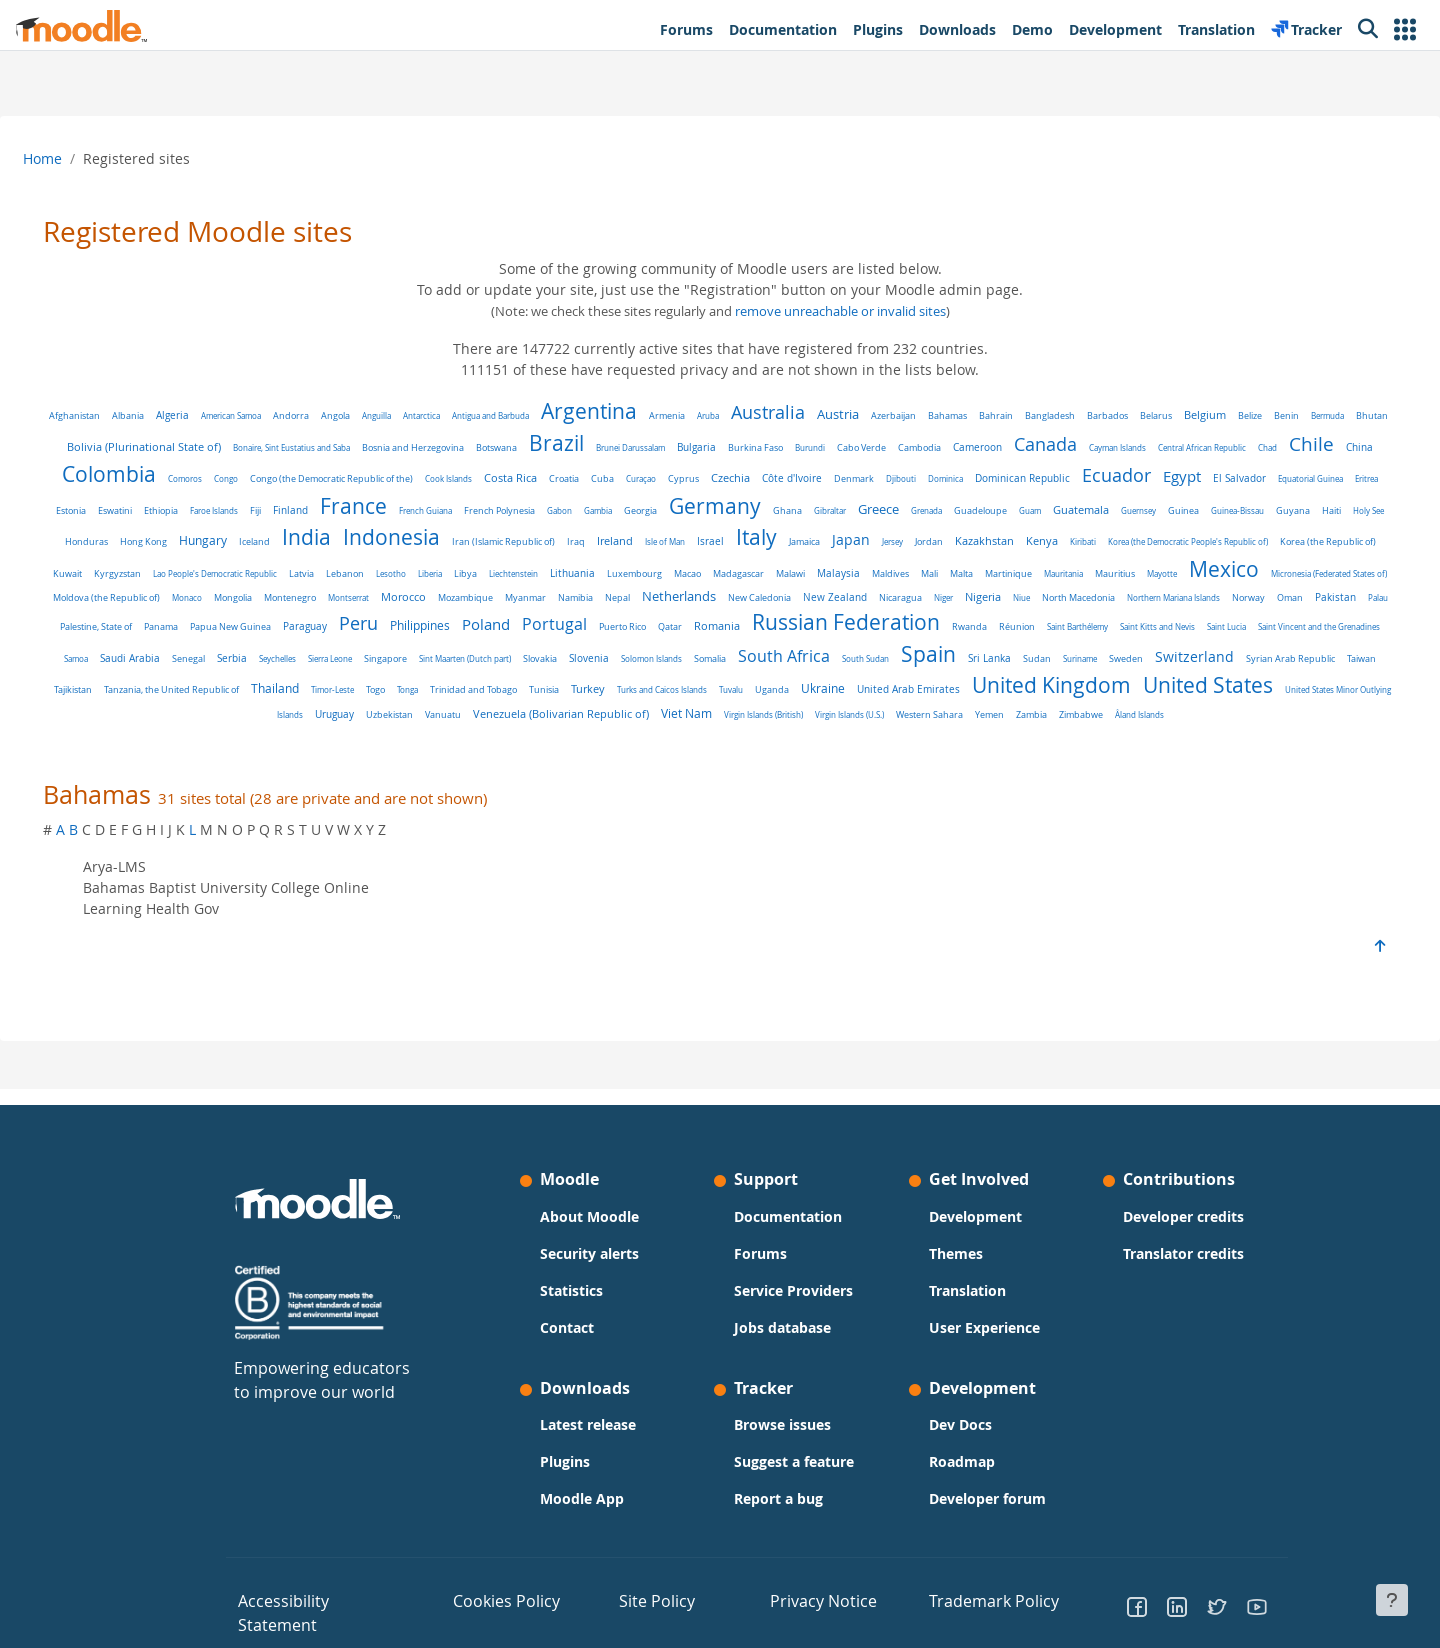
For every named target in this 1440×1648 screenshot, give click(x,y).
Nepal (1307, 595)
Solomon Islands (308, 684)
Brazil (683, 443)
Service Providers (793, 1307)
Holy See (511, 541)
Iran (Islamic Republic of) (977, 542)
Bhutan (166, 447)
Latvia (866, 566)
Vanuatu (1308, 715)
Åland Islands (1043, 740)
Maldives (234, 594)
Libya (1030, 566)
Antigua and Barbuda (534, 415)
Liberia (995, 566)
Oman (764, 623)
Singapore (1294, 652)
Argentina (633, 411)
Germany (1090, 506)
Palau (852, 622)
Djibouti (1139, 478)
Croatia (802, 478)
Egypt (223, 508)
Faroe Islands (589, 510)
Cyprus (921, 479)
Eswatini (490, 510)
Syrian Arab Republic (947, 685)
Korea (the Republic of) (558, 567)
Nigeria (457, 622)
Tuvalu (480, 715)
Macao (1252, 566)
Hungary (677, 540)
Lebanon (910, 567)
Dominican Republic (1260, 478)
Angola (379, 415)
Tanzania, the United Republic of (1162, 685)
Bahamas (991, 415)
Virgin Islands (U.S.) (753, 740)
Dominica (1183, 478)
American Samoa (275, 415)
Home (90, 158)
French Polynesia (874, 510)
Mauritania (407, 594)
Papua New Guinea (1044, 622)
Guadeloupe (123, 541)
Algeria (216, 415)
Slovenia (246, 684)
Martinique (352, 594)
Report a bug (778, 1516)
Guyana (436, 541)
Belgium (1249, 414)
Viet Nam (590, 739)
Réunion (598, 653)
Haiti (474, 542)
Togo (124, 715)
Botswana (623, 448)
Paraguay (1119, 622)
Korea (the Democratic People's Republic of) (418, 566)
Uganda (521, 715)
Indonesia (865, 537)
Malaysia (182, 594)
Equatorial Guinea (351, 510)
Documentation (788, 1233)
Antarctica (465, 415)
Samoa (985, 652)
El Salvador (280, 510)
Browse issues (782, 1442)
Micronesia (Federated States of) (673, 594)
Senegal (1097, 652)
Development (975, 1233)
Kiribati (313, 566)
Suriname (737, 684)
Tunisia (293, 715)
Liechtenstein (1078, 566)
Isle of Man (1139, 541)
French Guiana (800, 510)
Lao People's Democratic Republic (780, 566)
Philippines (1234, 621)
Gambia (973, 510)
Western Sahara (833, 740)
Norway (722, 622)
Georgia (1015, 511)
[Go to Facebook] (1137, 1623)
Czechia (968, 478)
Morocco (1093, 594)
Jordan (159, 566)
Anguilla (420, 415)
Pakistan (809, 622)
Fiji (630, 510)
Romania (298, 652)
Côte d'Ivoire (1030, 478)
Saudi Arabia (1039, 652)
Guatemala (224, 541)
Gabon (934, 510)
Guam (173, 541)
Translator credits (1183, 1270)
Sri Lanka (646, 684)
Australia (812, 412)
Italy (1230, 537)
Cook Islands (686, 478)
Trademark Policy (977, 1617)
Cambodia (1046, 448)
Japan (1325, 540)
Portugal (135, 650)
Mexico (568, 590)
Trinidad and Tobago (222, 716)
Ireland (1089, 541)
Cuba (840, 478)
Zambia (935, 741)
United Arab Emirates (657, 715)
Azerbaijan (937, 415)
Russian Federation (427, 648)
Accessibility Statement (302, 1617)
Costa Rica (748, 478)
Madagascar (1303, 567)
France (728, 506)
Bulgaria (823, 447)
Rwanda (550, 653)
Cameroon (1104, 447)
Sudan (694, 685)
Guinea (326, 541)
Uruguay (1199, 715)
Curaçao (879, 478)
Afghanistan (118, 416)
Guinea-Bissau (380, 541)
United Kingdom (800, 711)
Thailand (1266, 683)
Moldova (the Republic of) (796, 595)
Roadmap (962, 1479)
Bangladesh (1094, 416)
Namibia (1265, 594)
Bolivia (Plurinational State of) (271, 446)
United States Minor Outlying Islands (1101, 715)
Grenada (1301, 510)
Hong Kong (617, 541)
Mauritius (459, 595)
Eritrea (407, 510)
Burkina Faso (882, 448)
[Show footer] (1392, 1600)
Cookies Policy (492, 1617)
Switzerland (851, 682)
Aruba (752, 415)
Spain (585, 680)
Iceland (728, 541)
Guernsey (281, 541)
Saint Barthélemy (658, 652)
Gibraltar (1205, 510)
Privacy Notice (801, 1617)
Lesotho (956, 566)
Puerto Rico (203, 653)
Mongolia (923, 595)
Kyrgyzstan (682, 566)
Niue (495, 622)
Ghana (1162, 510)
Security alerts (589, 1270)
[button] (1405, 29)
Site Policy (647, 1617)
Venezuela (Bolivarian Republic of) (465, 740)
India (780, 537)
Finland (665, 510)
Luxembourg (1199, 567)
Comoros (423, 478)
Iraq (1050, 542)
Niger (417, 622)
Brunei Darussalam (757, 447)
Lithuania (1137, 566)
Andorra (335, 415)
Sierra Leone (1239, 652)
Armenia (711, 416)
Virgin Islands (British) (667, 740)
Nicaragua (374, 623)
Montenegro (980, 594)
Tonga (156, 715)
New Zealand (309, 622)
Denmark (1092, 478)
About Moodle (589, 1233)
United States (957, 711)
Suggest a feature (794, 1479)
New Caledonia (233, 622)
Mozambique (1155, 595)
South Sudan (522, 684)
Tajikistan (1064, 684)
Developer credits (1183, 1233)
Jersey (122, 566)
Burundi (937, 447)
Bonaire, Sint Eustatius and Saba (418, 447)
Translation (967, 1307)
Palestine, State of (910, 623)
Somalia (367, 684)
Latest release (588, 1442)
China (274, 478)
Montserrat (1038, 594)
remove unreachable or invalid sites (840, 311)
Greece (1253, 509)
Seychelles (1186, 652)
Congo (464, 478)
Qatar (251, 652)
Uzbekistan (1254, 715)
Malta (305, 595)
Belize (1294, 415)
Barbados (1151, 415)
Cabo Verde (988, 447)
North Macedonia (552, 623)
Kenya (272, 566)
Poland (1300, 620)
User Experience (984, 1344)
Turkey (337, 714)
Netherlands (153, 621)
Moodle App (582, 1516)
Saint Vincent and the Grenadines (900, 652)
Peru (1172, 619)
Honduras (560, 541)
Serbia (1141, 652)
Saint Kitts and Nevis (738, 652)
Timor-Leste (1323, 684)
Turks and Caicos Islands (411, 715)
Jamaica (1278, 542)
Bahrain (1040, 415)
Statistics (571, 1307)
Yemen (893, 740)
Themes (956, 1270)
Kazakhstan (214, 566)
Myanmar (1215, 595)
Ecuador (157, 507)
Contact (567, 1344)
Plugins (565, 1479)
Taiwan (1018, 684)
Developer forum (987, 1516)
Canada (1172, 444)
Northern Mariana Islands (647, 622)
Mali (273, 594)
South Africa (441, 682)
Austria (882, 414)
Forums (760, 1270)
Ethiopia (536, 510)
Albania (172, 416)
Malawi (134, 594)
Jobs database (782, 1344)
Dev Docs (960, 1442)
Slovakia (197, 684)
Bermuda (121, 447)
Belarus (1200, 415)
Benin (1330, 416)
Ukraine (572, 714)
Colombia (347, 474)
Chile (226, 474)
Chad (182, 478)
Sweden (783, 684)
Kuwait (632, 567)
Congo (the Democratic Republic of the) (569, 479)
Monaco (877, 594)
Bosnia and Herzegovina (540, 448)
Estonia (446, 510)
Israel (1184, 541)
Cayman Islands (1244, 447)
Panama (975, 622)
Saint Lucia (807, 652)
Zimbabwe (985, 741)
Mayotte (506, 594)
